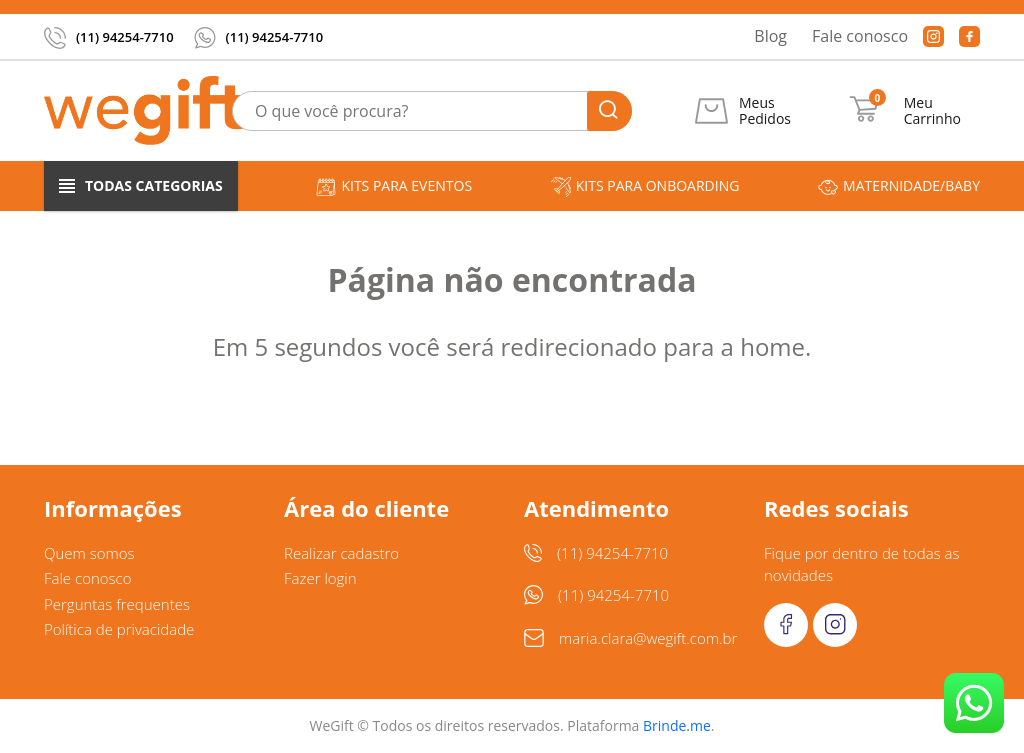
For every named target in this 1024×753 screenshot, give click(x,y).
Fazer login (320, 578)
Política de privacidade (119, 629)
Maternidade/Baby (899, 186)
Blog (770, 36)
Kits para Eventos (394, 186)
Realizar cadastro (341, 553)
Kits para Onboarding (645, 186)
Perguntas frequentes (117, 604)
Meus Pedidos (765, 111)
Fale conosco (860, 36)
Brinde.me (677, 725)
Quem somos (89, 553)
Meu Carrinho (932, 111)
